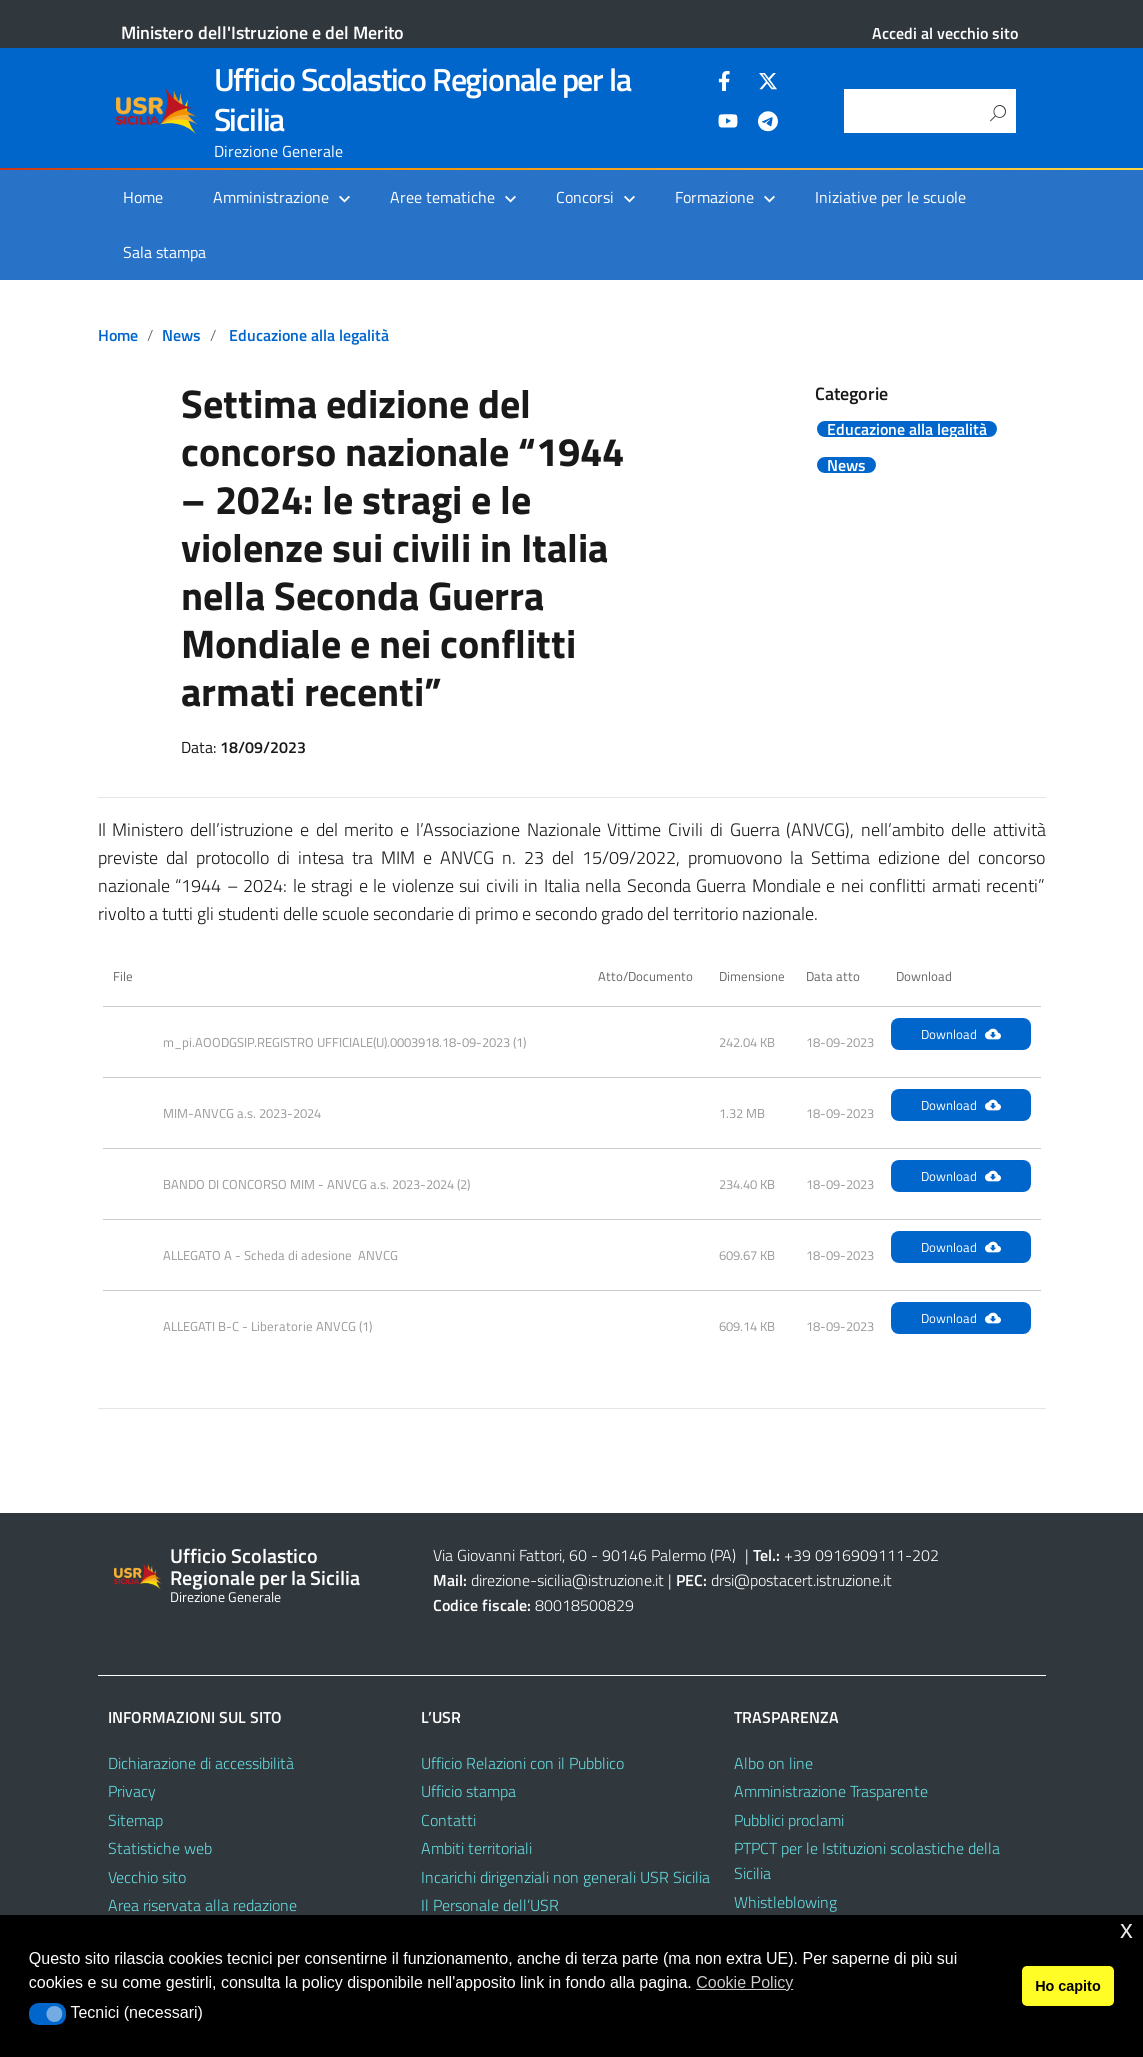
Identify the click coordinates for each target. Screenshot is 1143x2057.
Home (143, 197)
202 (925, 1555)
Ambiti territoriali (476, 1848)
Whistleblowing (785, 1902)
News (181, 335)
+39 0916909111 (844, 1555)
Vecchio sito (147, 1877)
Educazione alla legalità (309, 335)
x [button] (1126, 1929)
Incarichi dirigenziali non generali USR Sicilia (565, 1877)
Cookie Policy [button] (744, 1982)
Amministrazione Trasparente (831, 1791)
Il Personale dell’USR (490, 1905)
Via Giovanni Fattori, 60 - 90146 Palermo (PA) (584, 1555)
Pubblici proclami (789, 1820)
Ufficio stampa (468, 1791)
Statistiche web (160, 1848)
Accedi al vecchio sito (945, 33)
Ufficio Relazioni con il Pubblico (522, 1763)
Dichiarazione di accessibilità (201, 1763)
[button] (47, 2014)
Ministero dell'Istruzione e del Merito (262, 32)
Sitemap (135, 1820)
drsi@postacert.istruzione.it (801, 1580)
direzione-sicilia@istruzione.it (567, 1580)
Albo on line (773, 1763)
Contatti (448, 1820)
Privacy (132, 1791)
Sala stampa (164, 252)
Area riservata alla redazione (202, 1905)
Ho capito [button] (1068, 1986)
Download (961, 1034)
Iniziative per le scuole (890, 197)
